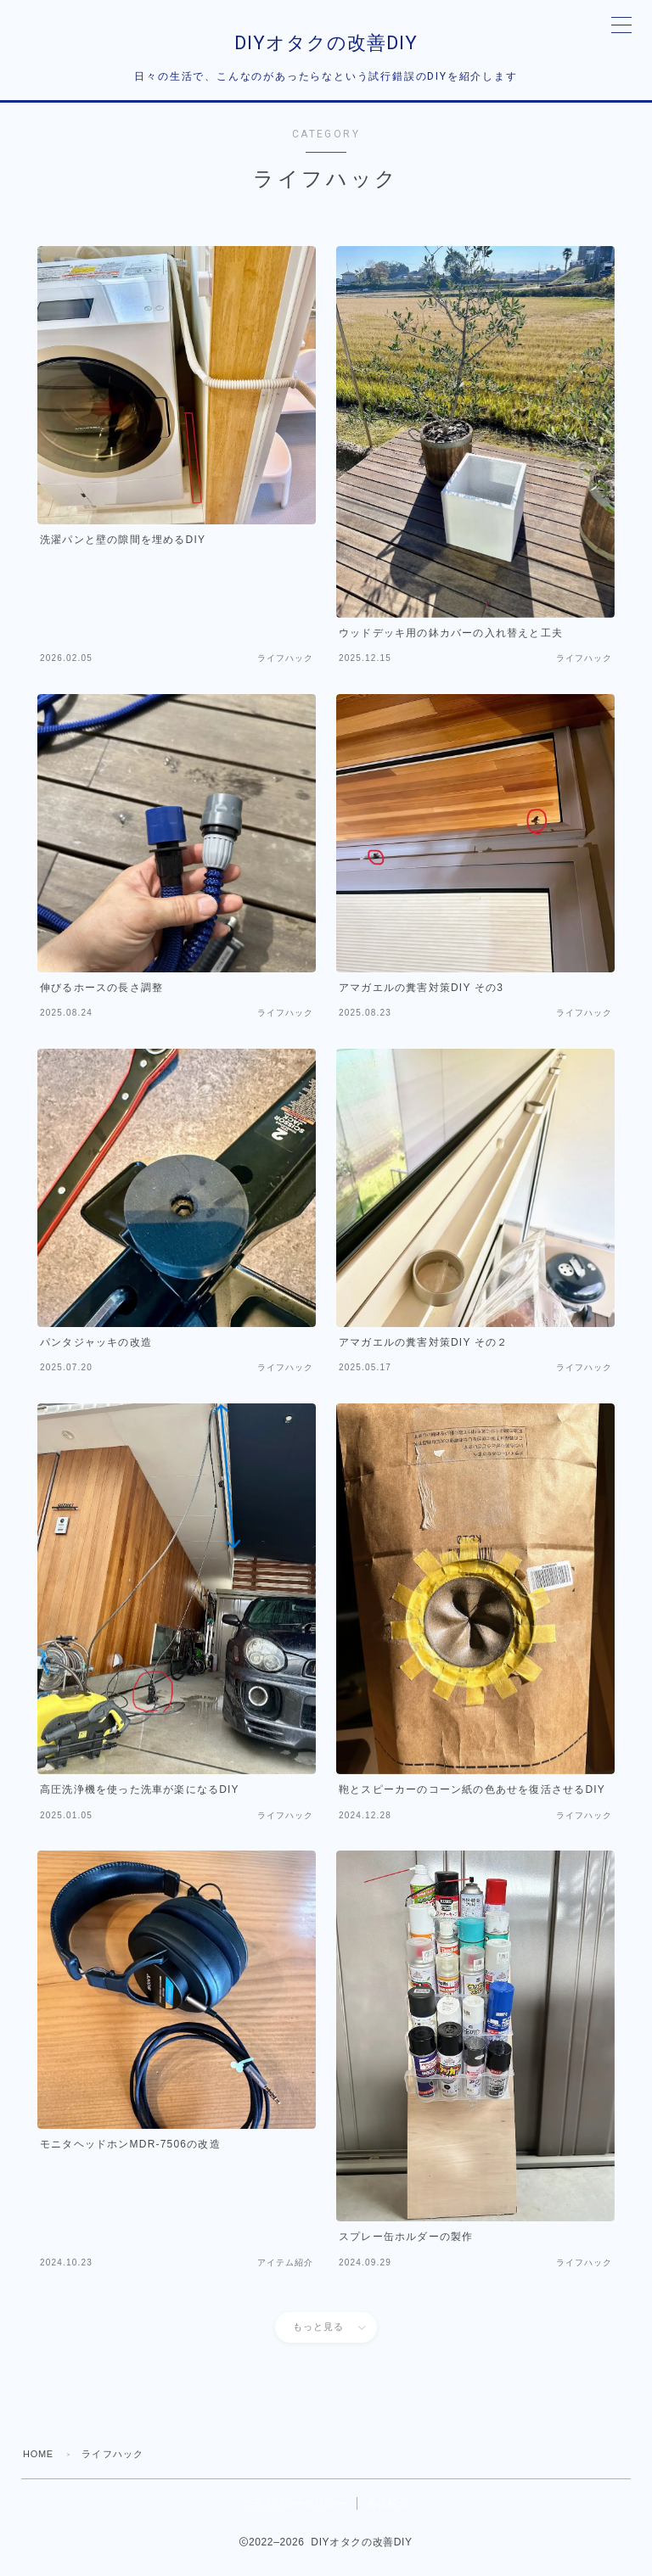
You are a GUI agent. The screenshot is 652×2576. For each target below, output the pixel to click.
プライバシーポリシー (294, 2511)
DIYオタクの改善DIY (326, 47)
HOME (39, 2462)
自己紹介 (388, 2511)
